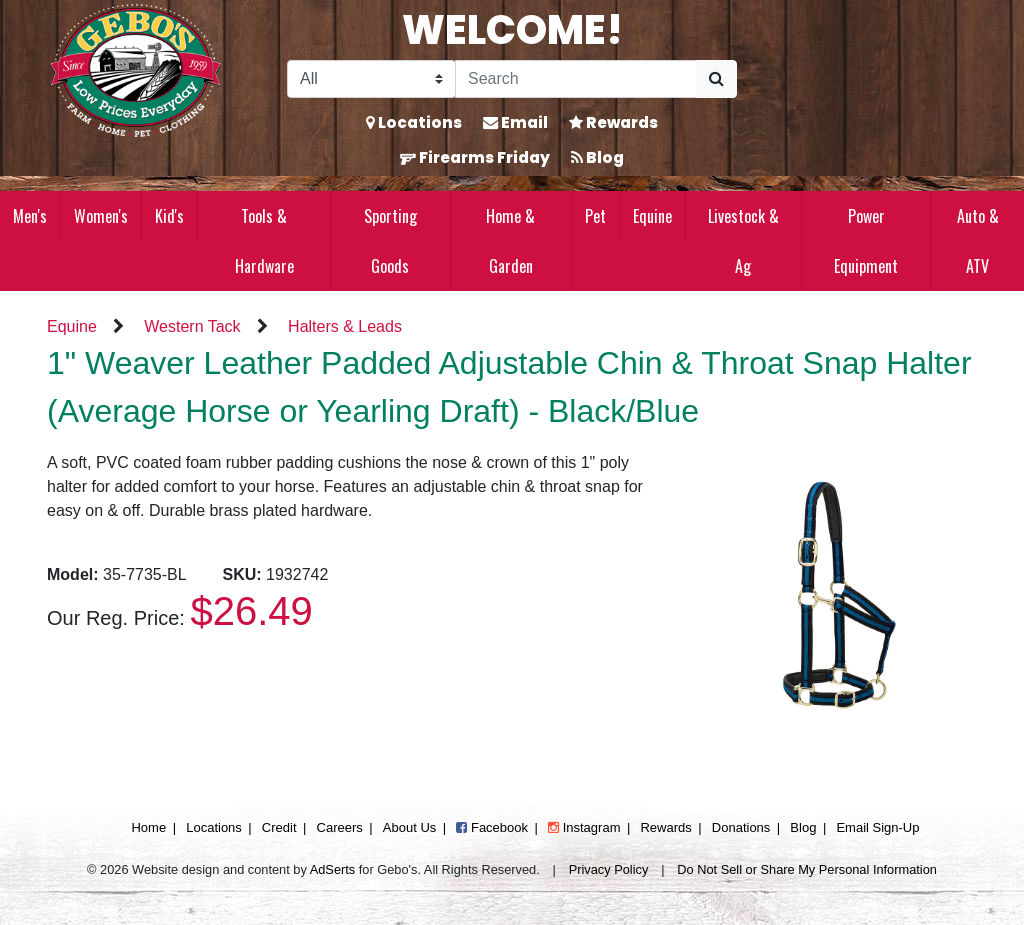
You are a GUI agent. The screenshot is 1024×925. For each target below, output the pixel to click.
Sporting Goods (390, 241)
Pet (595, 216)
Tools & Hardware (264, 241)
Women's (101, 216)
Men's (30, 216)
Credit (279, 827)
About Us (409, 827)
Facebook (492, 827)
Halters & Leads (345, 326)
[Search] (576, 79)
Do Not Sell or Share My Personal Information (807, 869)
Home (148, 827)
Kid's (169, 216)
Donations (741, 827)
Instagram (584, 827)
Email (515, 122)
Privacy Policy (609, 869)
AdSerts (333, 869)
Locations (414, 122)
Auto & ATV (978, 241)
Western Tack (192, 326)
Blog (597, 157)
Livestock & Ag (743, 241)
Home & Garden (510, 241)
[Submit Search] (716, 79)
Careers (340, 827)
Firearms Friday (475, 157)
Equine (652, 216)
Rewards (613, 122)
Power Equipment (866, 241)
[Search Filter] (371, 79)
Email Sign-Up (877, 827)
